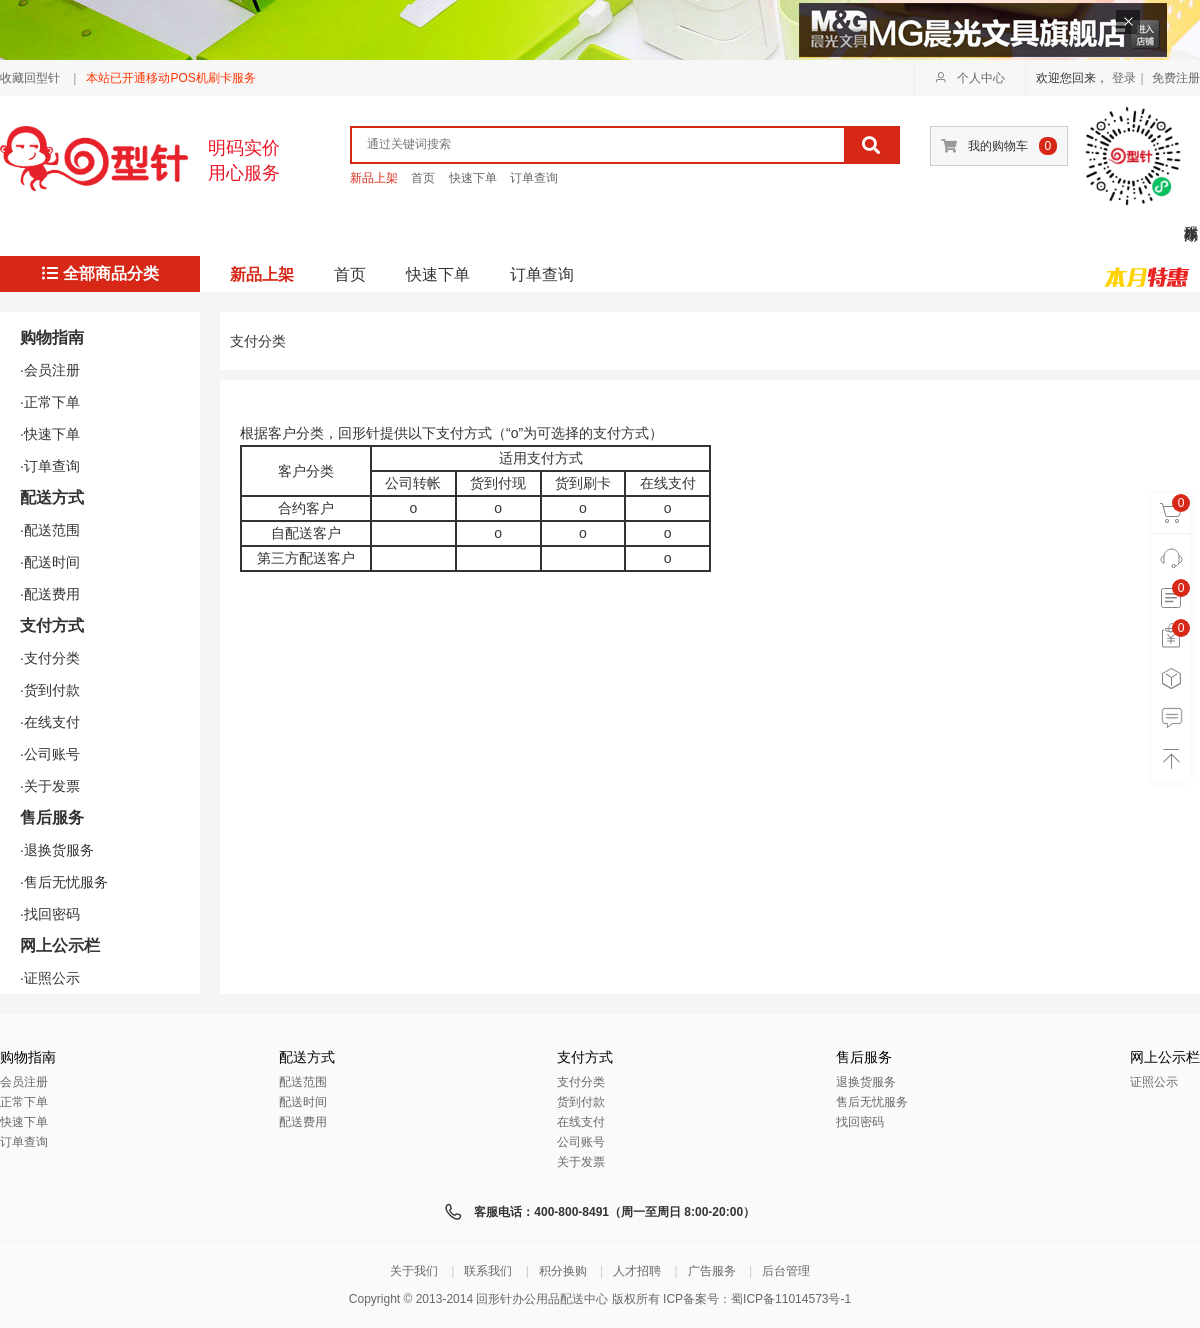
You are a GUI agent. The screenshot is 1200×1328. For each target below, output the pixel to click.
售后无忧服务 (872, 1102)
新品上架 (374, 178)
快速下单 (473, 178)
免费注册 (1176, 78)
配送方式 (52, 497)
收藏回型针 (30, 78)
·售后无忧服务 (64, 882)
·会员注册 (50, 370)
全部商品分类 (100, 273)
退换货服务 (866, 1082)
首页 (423, 178)
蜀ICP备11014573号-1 (791, 1299)
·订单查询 (50, 466)
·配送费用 (50, 594)
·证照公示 (50, 978)
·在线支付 (50, 722)
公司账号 (581, 1142)
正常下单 (24, 1102)
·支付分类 (50, 658)
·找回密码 (50, 914)
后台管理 (786, 1271)
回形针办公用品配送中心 (542, 1299)
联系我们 (488, 1271)
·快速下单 (50, 434)
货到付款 (581, 1102)
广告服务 (712, 1271)
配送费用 (303, 1122)
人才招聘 (637, 1271)
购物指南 (52, 337)
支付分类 (581, 1082)
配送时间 (303, 1102)
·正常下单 (50, 402)
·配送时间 (50, 562)
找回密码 (860, 1122)
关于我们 (414, 1271)
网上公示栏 (60, 945)
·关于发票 (50, 786)
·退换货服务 (57, 850)
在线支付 (581, 1122)
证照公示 (1154, 1082)
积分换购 (563, 1271)
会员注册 (24, 1082)
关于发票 (581, 1162)
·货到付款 (50, 690)
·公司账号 (50, 754)
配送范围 (303, 1082)
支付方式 (52, 625)
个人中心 (970, 78)
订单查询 (534, 178)
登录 (1124, 78)
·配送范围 (50, 530)
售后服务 (52, 817)
